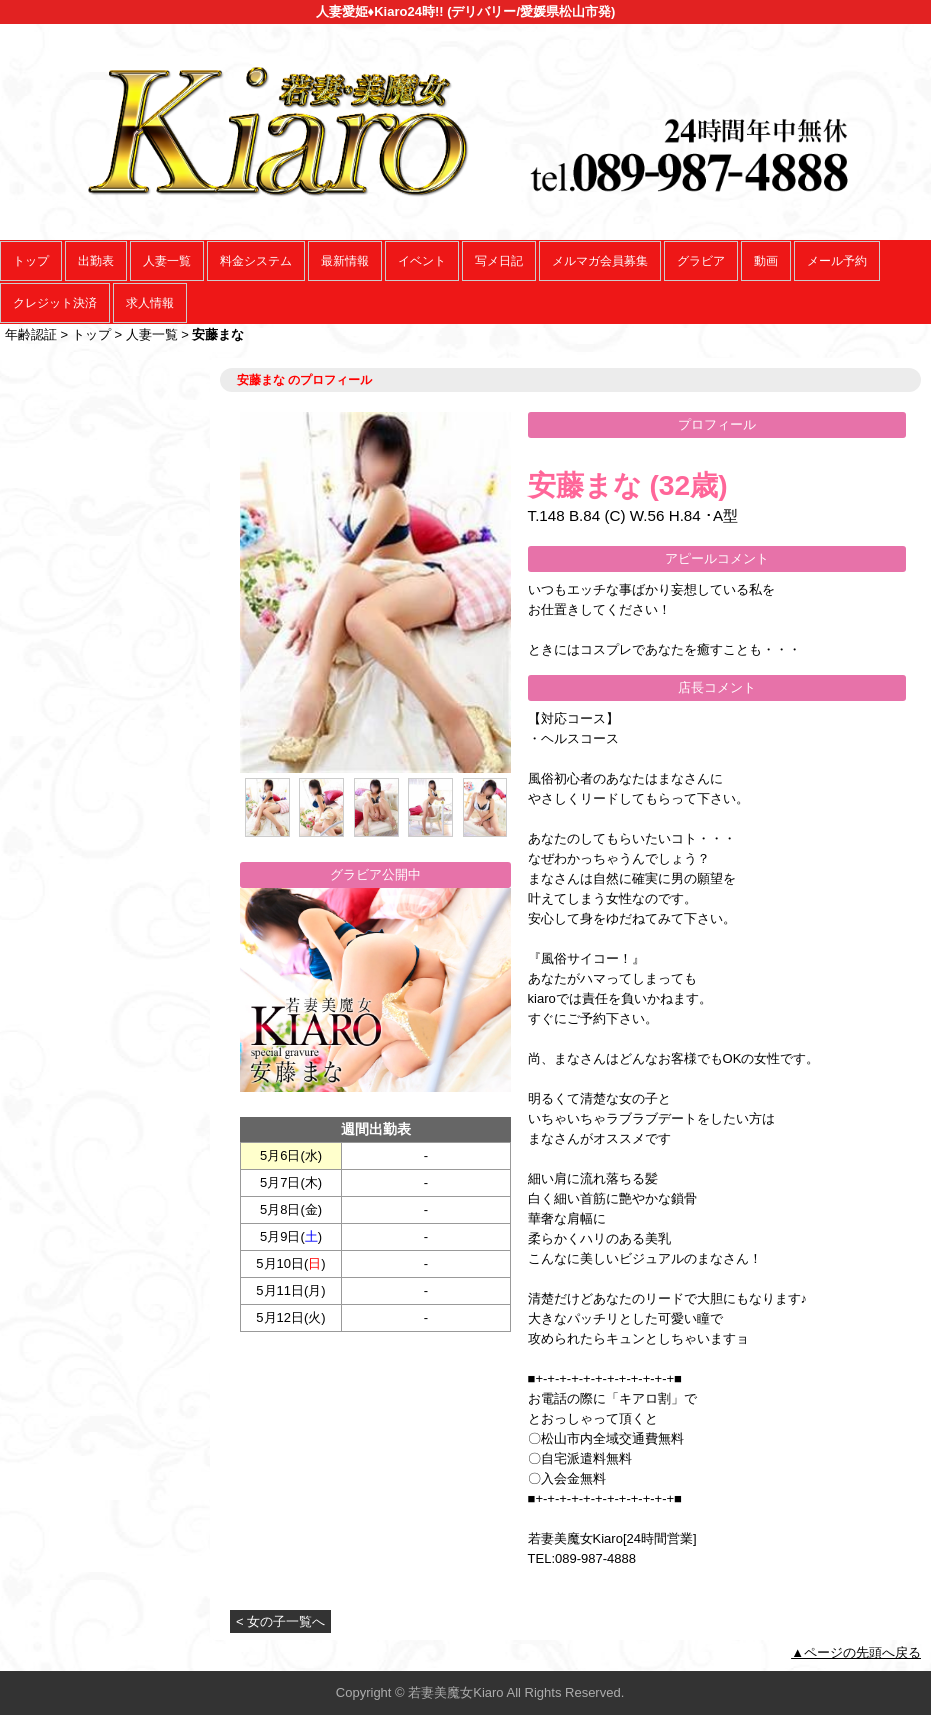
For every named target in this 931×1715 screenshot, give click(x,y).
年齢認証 (31, 334)
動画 (766, 261)
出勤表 (96, 261)
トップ (31, 261)
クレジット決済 (55, 303)
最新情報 (345, 261)
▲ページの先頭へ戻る (856, 1652)
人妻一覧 (167, 261)
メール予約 (837, 261)
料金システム (256, 261)
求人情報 (150, 303)
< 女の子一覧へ (280, 1621)
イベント (422, 261)
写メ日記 (499, 261)
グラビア (701, 261)
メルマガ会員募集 (600, 261)
